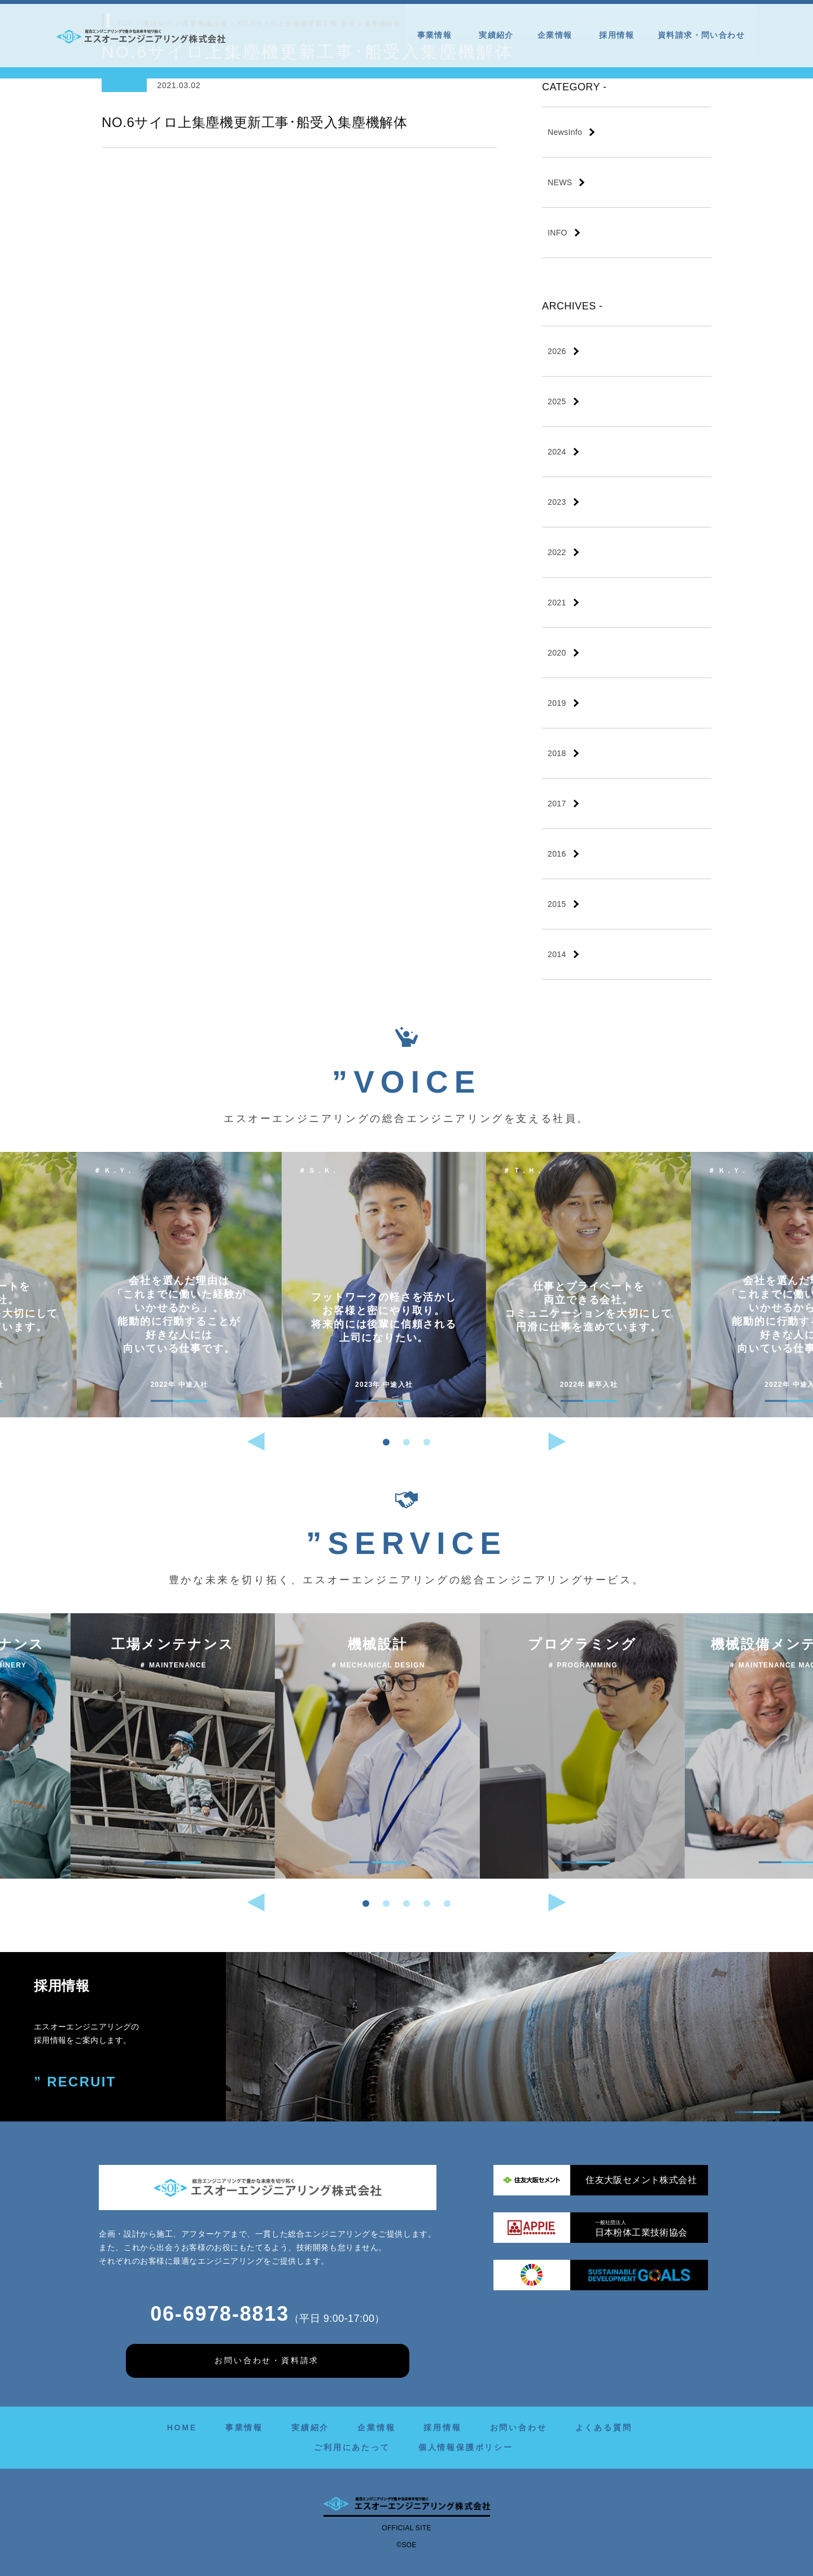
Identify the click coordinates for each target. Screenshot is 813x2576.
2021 (557, 602)
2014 (557, 954)
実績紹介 (496, 35)
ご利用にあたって (352, 2447)
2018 (557, 753)
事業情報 (436, 35)
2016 (557, 853)
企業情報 (556, 35)
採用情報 (616, 35)
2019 (557, 703)
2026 (557, 351)
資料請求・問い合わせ (701, 35)
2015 (557, 904)
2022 (557, 552)
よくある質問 (603, 2427)
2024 (557, 451)
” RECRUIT (75, 2082)
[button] (386, 1442)
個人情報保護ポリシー (465, 2447)
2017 (557, 803)
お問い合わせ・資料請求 (267, 2360)
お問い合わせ (518, 2427)
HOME (182, 2427)
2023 (557, 502)
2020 (557, 652)
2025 (557, 401)
